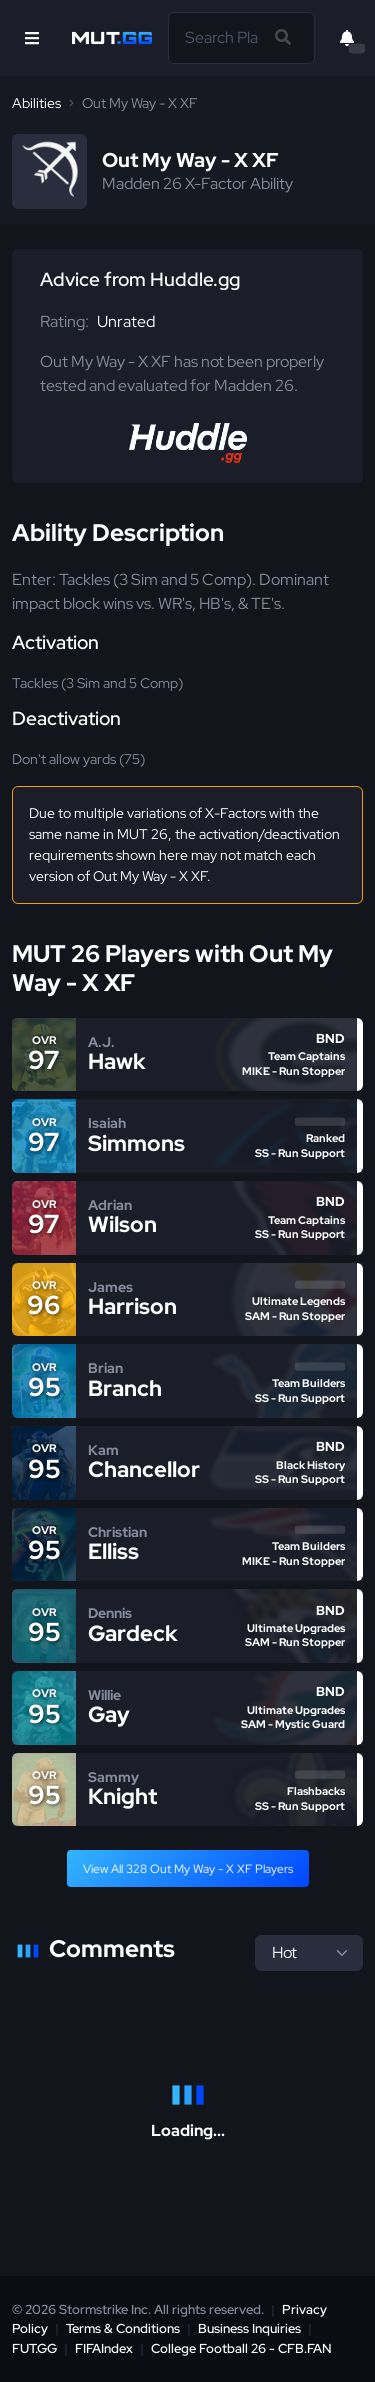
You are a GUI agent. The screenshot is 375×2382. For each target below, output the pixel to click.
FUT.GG (34, 2348)
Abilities (36, 103)
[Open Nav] (32, 38)
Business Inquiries (249, 2328)
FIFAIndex (104, 2348)
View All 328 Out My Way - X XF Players (188, 1869)
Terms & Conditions (123, 2328)
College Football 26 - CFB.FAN (241, 2348)
